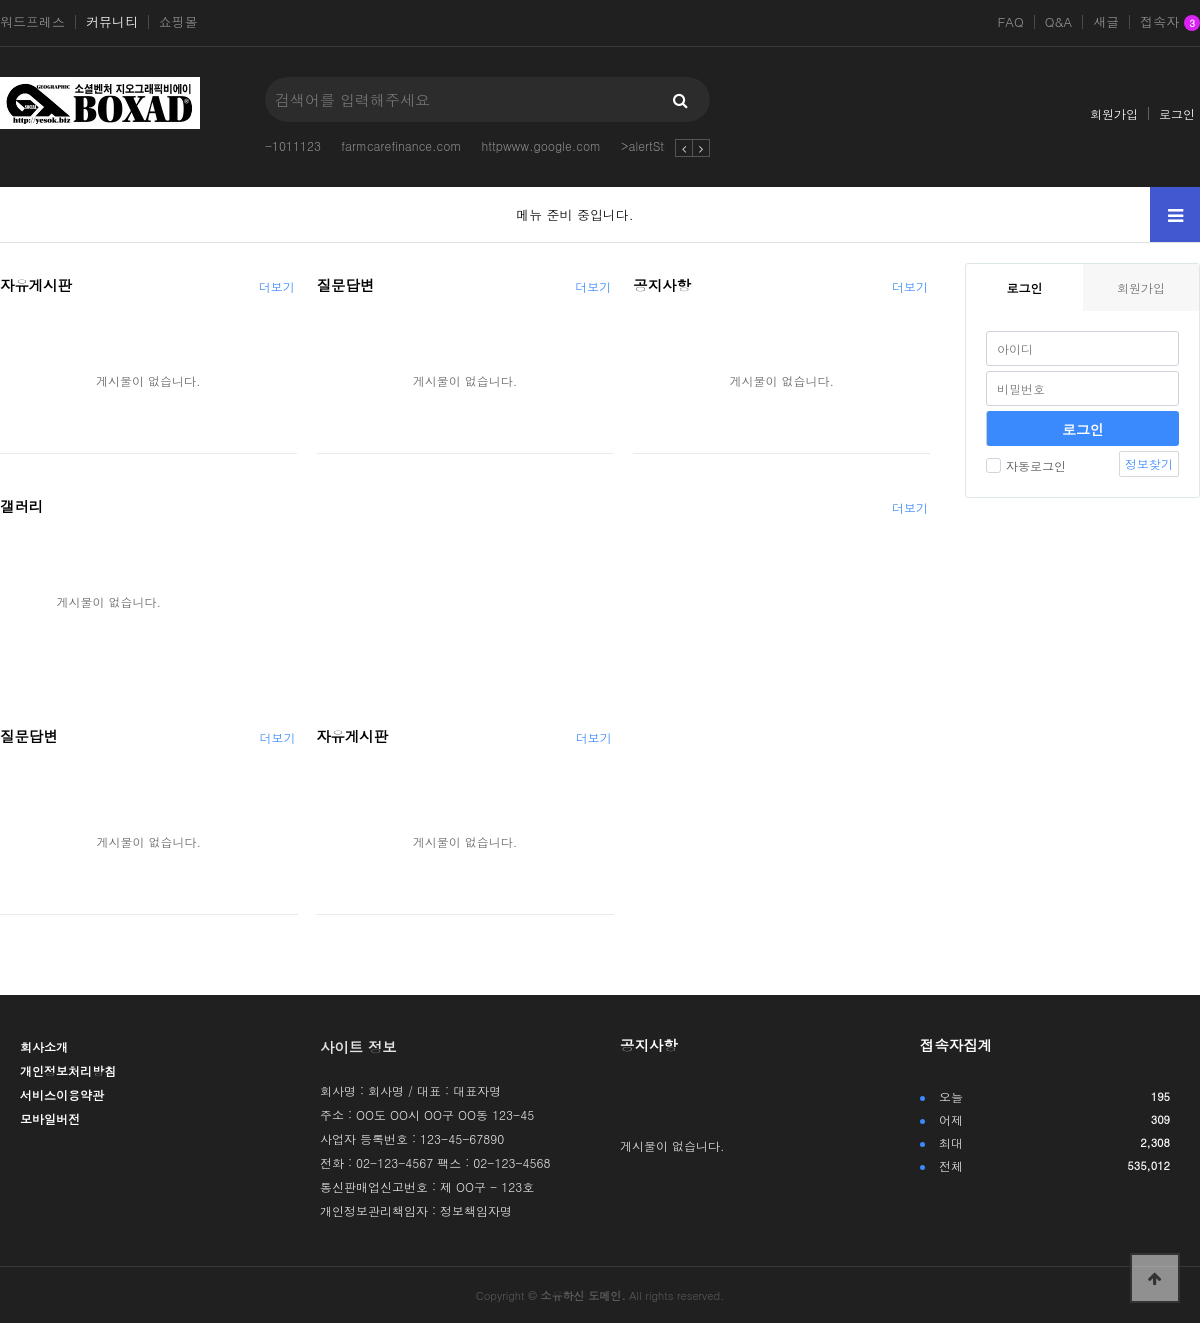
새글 (1106, 22)
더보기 (277, 286)
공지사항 (662, 285)
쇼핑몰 (178, 22)
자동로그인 (1026, 465)
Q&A (1059, 22)
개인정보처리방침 (68, 1070)
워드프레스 (32, 22)
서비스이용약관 (62, 1094)
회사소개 (44, 1046)
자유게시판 (36, 285)
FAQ (1010, 22)
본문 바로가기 (0, 0)
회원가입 (1114, 113)
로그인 (1177, 113)
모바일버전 (50, 1118)
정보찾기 (1149, 463)
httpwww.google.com (541, 145)
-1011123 (293, 145)
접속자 (1170, 23)
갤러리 (21, 506)
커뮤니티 (112, 22)
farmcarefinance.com (401, 145)
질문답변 (346, 285)
